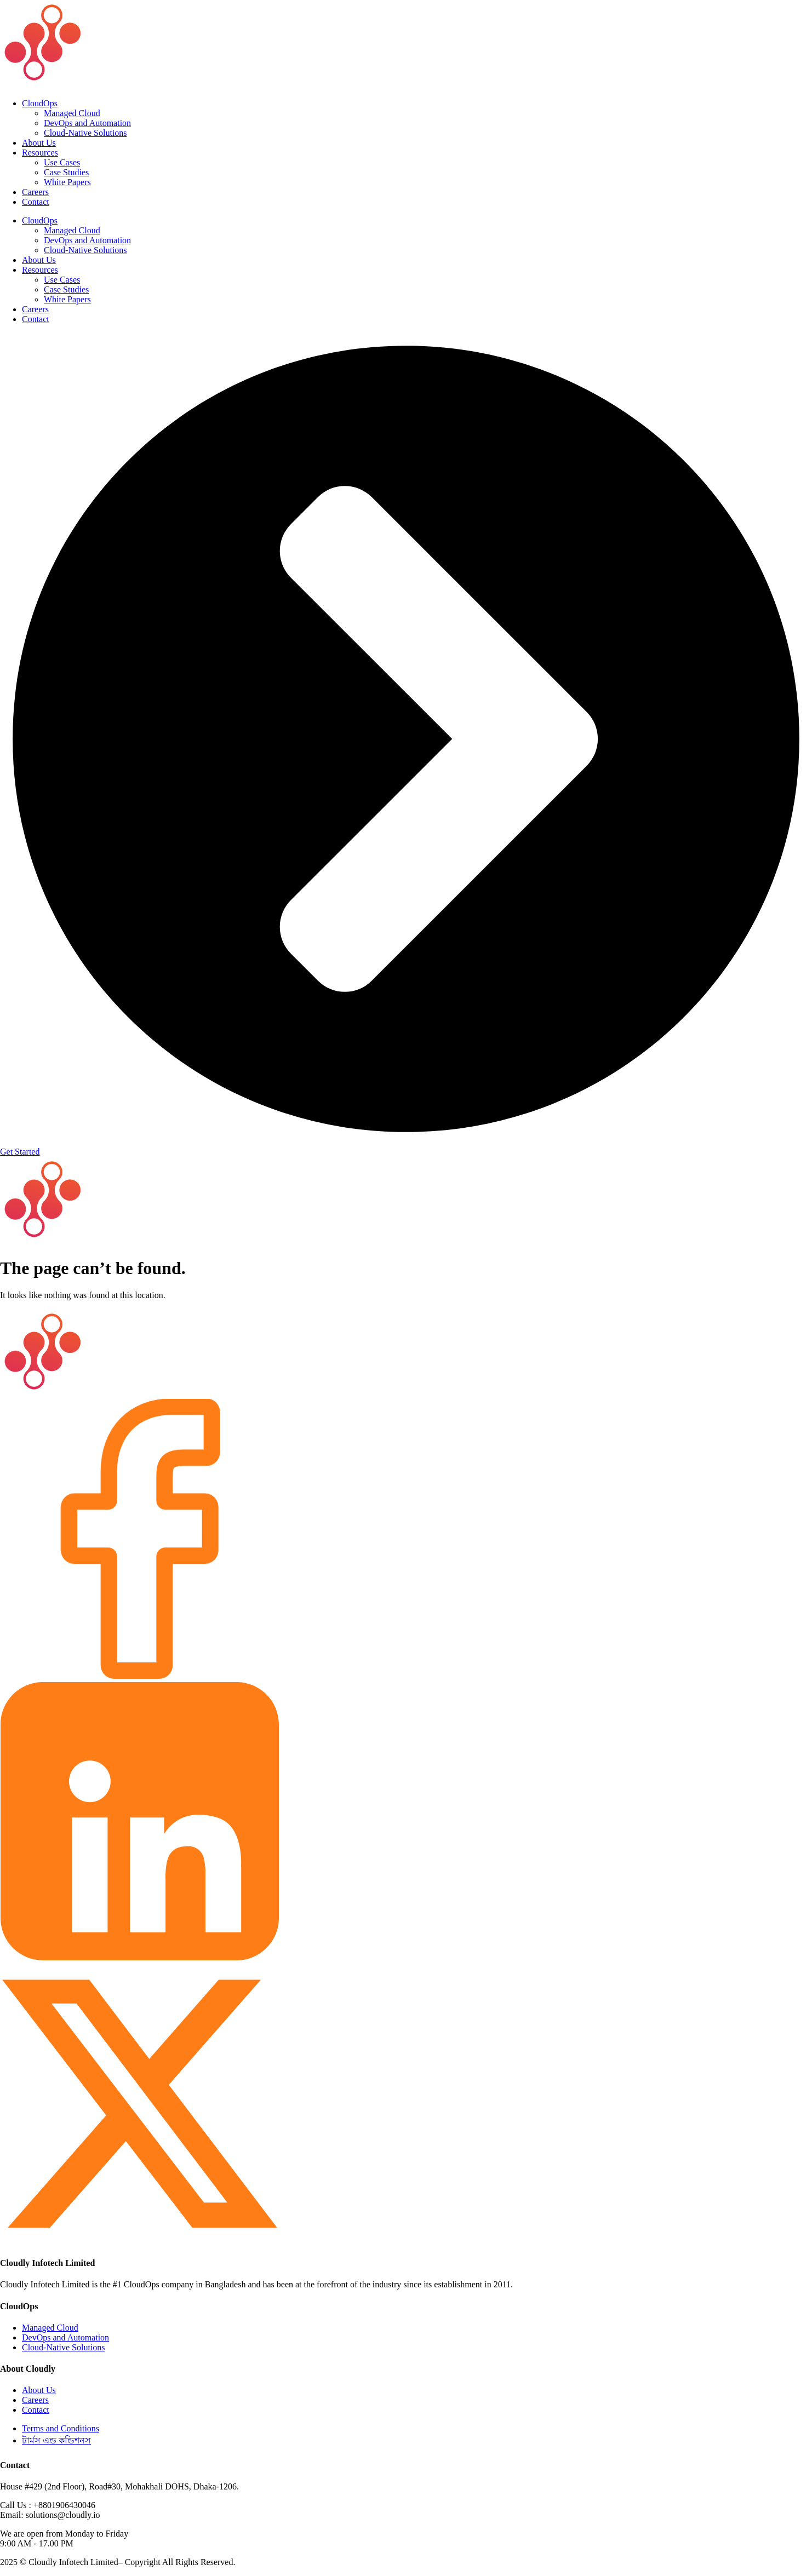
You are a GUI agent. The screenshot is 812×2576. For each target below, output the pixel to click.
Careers (35, 192)
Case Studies (66, 172)
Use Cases (62, 162)
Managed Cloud (72, 113)
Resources (40, 152)
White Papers (67, 182)
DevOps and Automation (87, 123)
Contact (35, 201)
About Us (39, 142)
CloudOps (40, 103)
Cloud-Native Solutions (85, 132)
